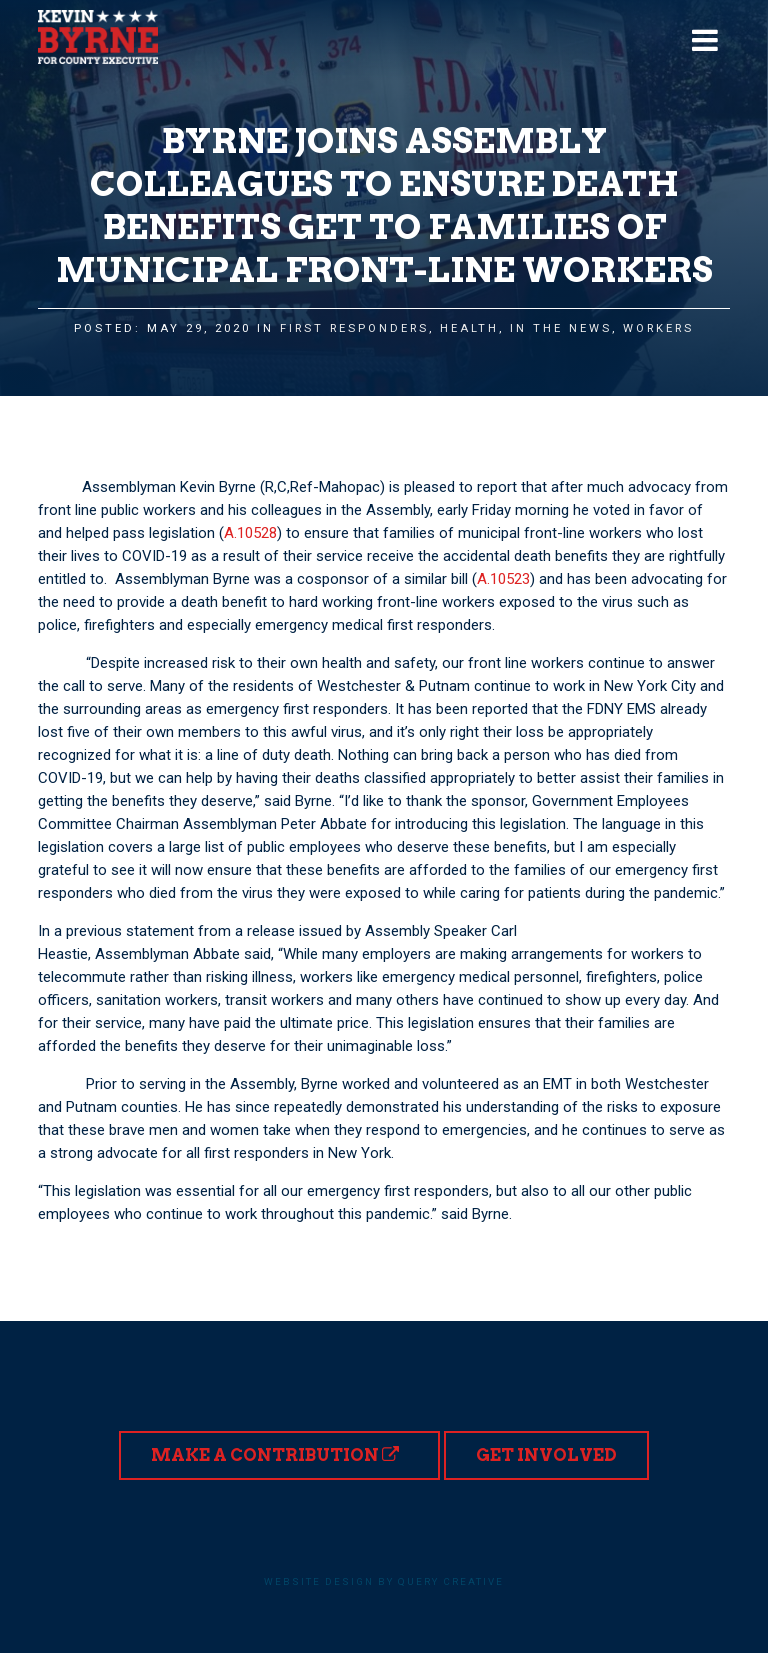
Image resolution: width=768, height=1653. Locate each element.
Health (469, 328)
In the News (561, 328)
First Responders (354, 328)
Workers (658, 328)
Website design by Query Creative (384, 1581)
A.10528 (250, 533)
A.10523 (503, 579)
